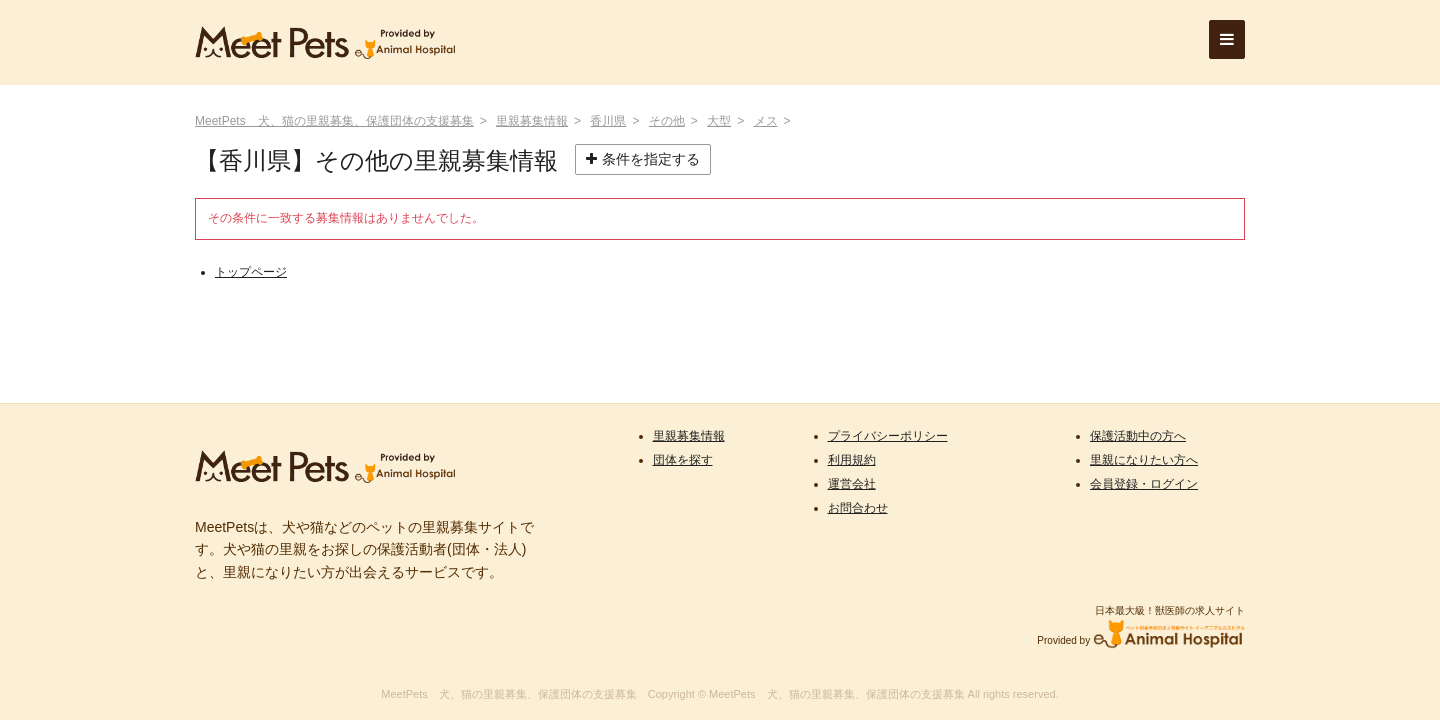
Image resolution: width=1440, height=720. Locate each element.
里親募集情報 (532, 121)
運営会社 (852, 484)
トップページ (251, 272)
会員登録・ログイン (1144, 484)
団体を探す (683, 460)
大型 (719, 121)
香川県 (608, 121)
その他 (667, 121)
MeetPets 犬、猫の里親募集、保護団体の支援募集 (334, 121)
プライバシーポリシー (888, 436)
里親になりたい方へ (1144, 460)
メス (766, 121)
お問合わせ (858, 508)
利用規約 (852, 460)
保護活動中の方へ (1138, 436)
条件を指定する (643, 159)
